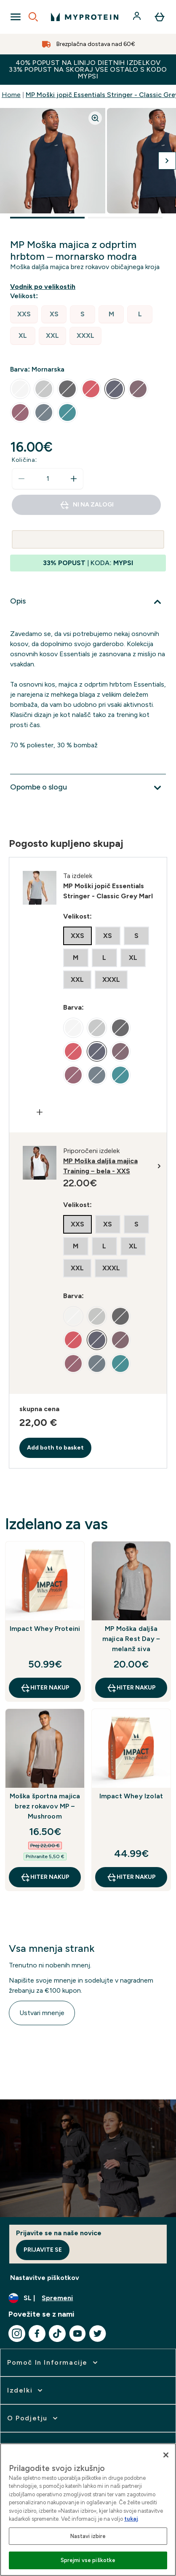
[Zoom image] (95, 118)
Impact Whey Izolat (131, 1796)
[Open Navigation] (15, 17)
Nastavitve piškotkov (44, 2278)
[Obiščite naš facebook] (37, 2333)
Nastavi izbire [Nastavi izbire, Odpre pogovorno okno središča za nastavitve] (88, 2536)
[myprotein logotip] (84, 17)
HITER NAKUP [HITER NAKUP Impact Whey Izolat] (131, 1877)
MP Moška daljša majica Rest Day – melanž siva (131, 1639)
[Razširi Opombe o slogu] (88, 787)
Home (11, 95)
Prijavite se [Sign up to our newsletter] (43, 2249)
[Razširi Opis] (88, 601)
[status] (47, 479)
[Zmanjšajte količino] (21, 479)
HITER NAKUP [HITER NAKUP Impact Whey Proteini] (44, 1688)
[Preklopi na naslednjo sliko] (167, 161)
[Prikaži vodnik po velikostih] (44, 287)
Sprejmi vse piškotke (88, 2560)
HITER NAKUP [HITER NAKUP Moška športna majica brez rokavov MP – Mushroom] (44, 1877)
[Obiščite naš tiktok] (57, 2333)
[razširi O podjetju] (33, 2418)
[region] (88, 2509)
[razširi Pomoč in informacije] (53, 2362)
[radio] (24, 314)
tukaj (131, 2519)
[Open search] (33, 17)
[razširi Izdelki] (25, 2390)
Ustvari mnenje (41, 2013)
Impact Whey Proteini (45, 1629)
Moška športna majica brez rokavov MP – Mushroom (45, 1806)
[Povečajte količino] (73, 479)
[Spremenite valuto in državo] (88, 2298)
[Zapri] (166, 2455)
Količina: (24, 459)
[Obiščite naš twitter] (97, 2333)
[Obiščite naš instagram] (16, 2333)
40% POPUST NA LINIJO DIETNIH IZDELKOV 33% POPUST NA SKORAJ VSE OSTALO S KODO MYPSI (88, 69)
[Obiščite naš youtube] (77, 2333)
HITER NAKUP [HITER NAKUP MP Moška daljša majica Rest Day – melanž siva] (131, 1688)
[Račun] (137, 17)
